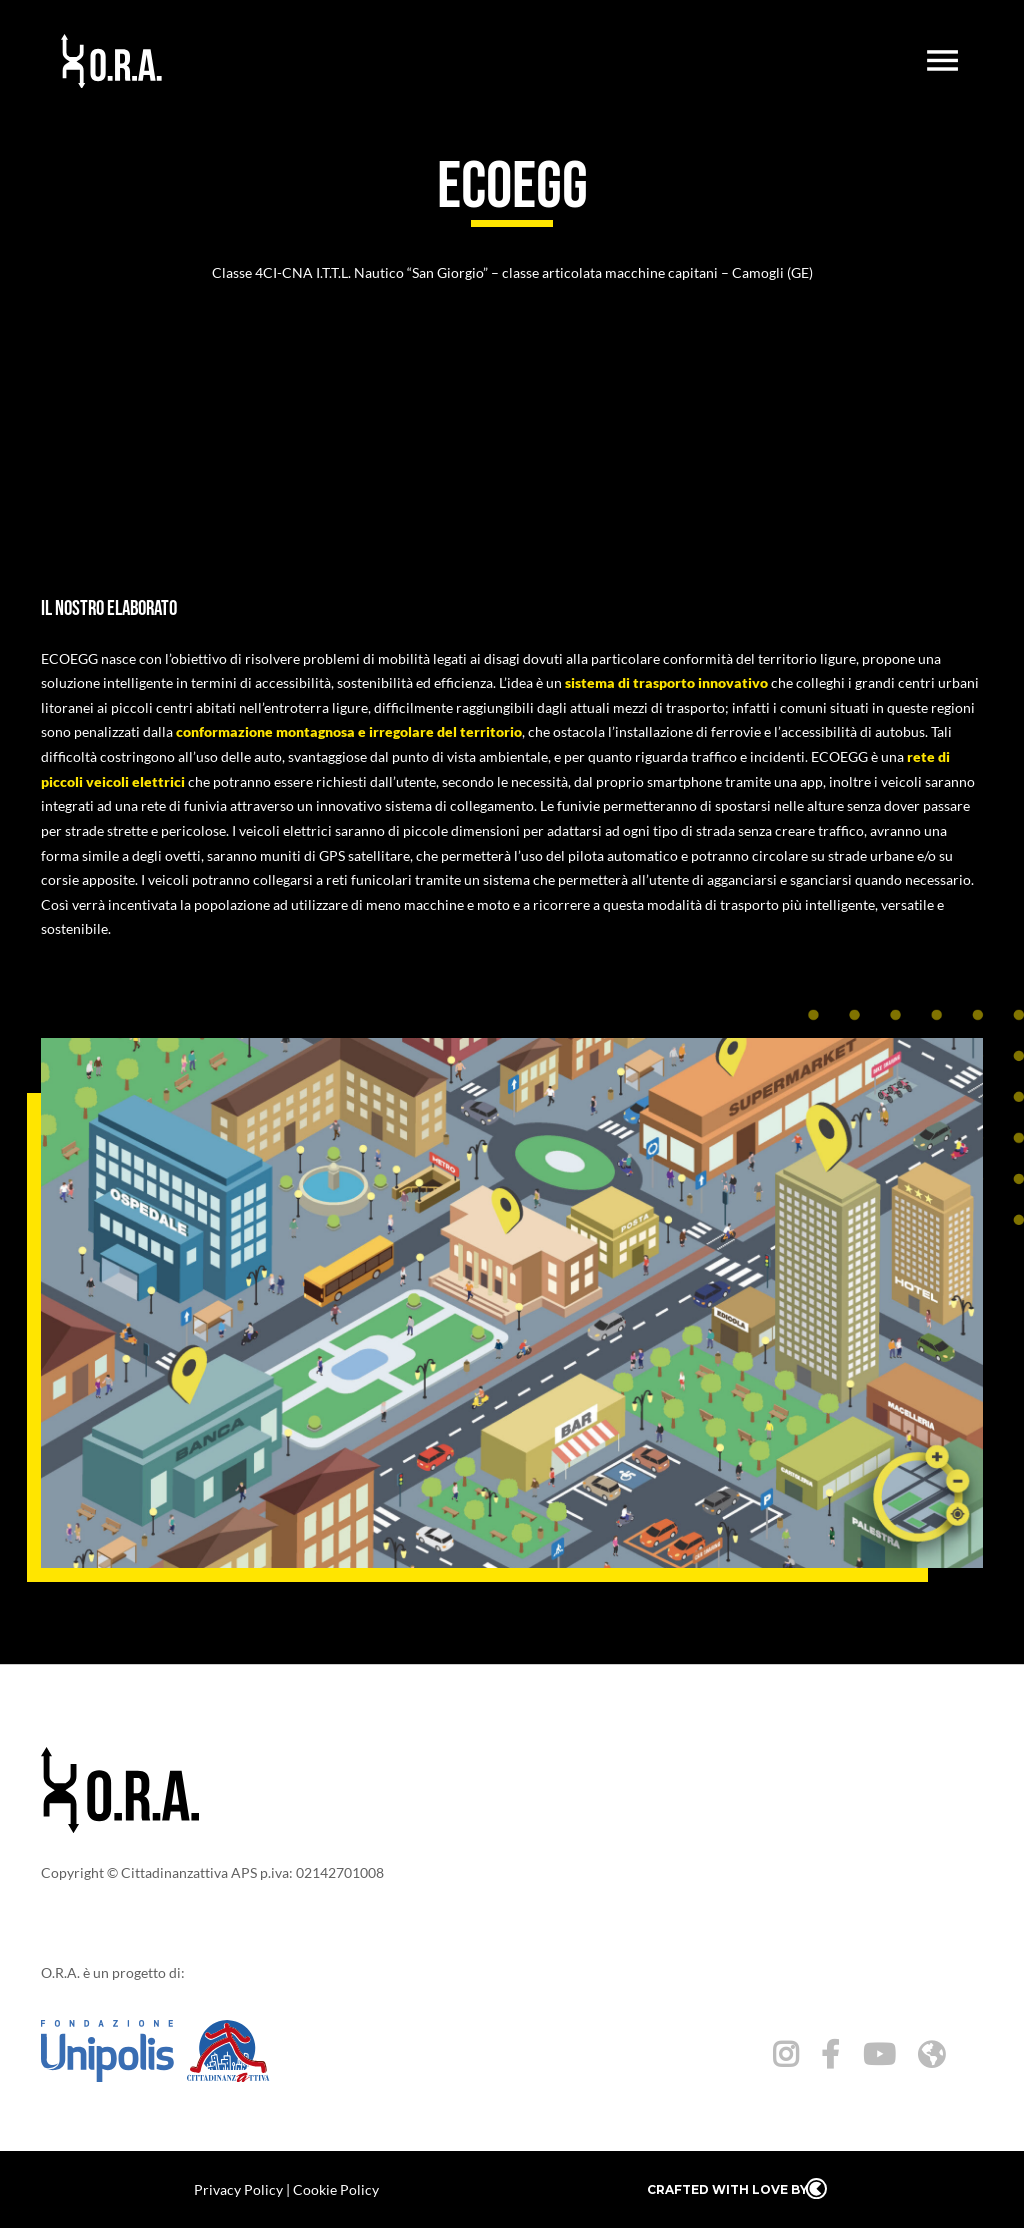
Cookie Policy (336, 2189)
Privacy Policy (238, 2189)
